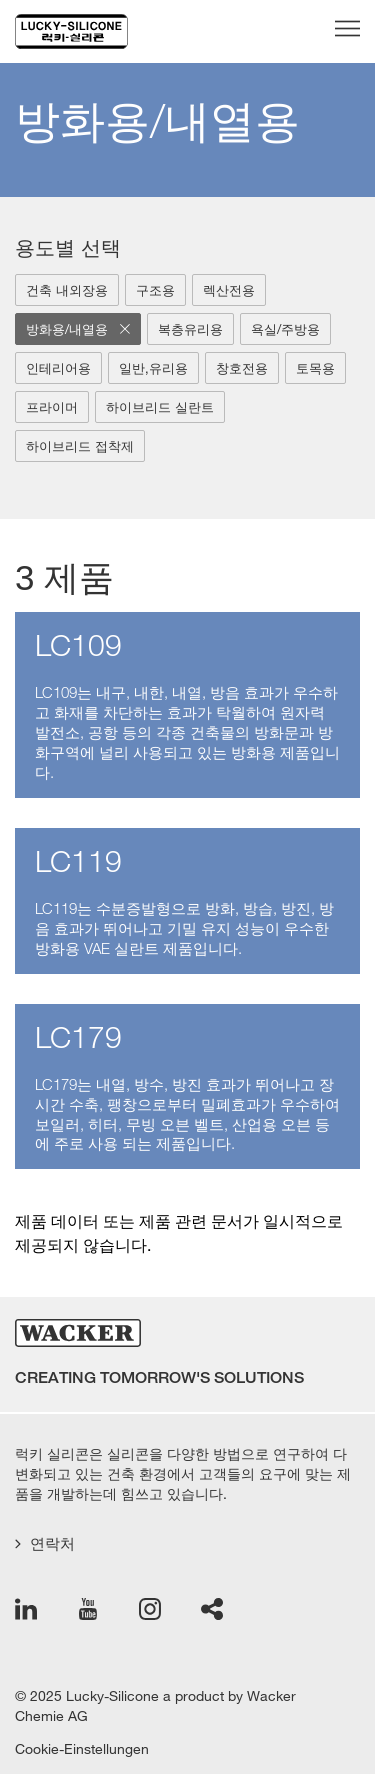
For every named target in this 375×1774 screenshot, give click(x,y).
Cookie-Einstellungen (82, 1749)
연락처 (45, 1543)
